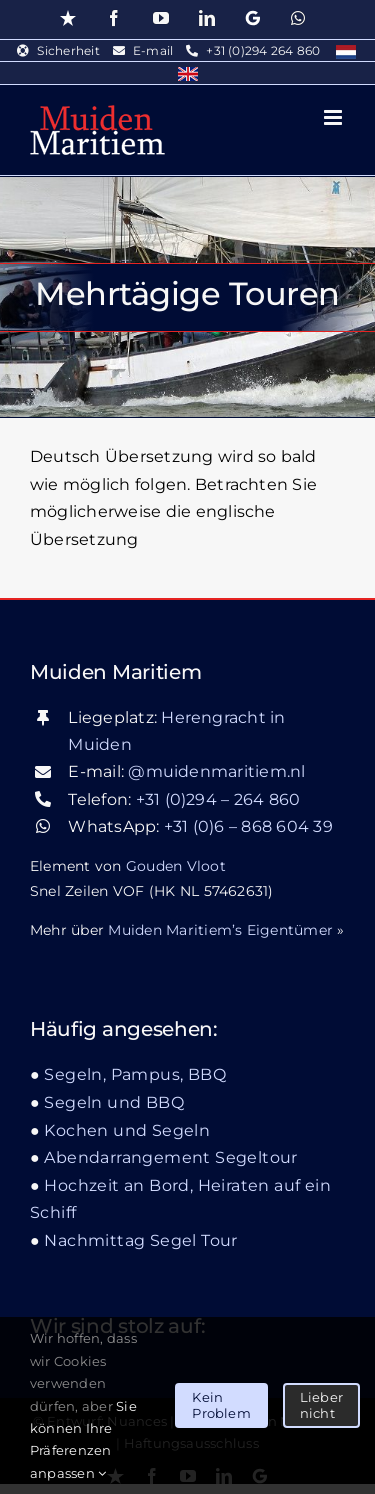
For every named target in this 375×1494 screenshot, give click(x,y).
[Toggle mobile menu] (334, 117)
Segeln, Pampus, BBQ (135, 1074)
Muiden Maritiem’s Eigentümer (220, 930)
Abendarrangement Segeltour (170, 1157)
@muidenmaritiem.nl (216, 771)
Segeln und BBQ (114, 1102)
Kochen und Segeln (127, 1130)
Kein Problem (221, 1405)
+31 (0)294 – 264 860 (218, 799)
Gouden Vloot (176, 866)
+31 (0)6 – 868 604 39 (248, 826)
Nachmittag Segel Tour (140, 1240)
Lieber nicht (321, 1405)
